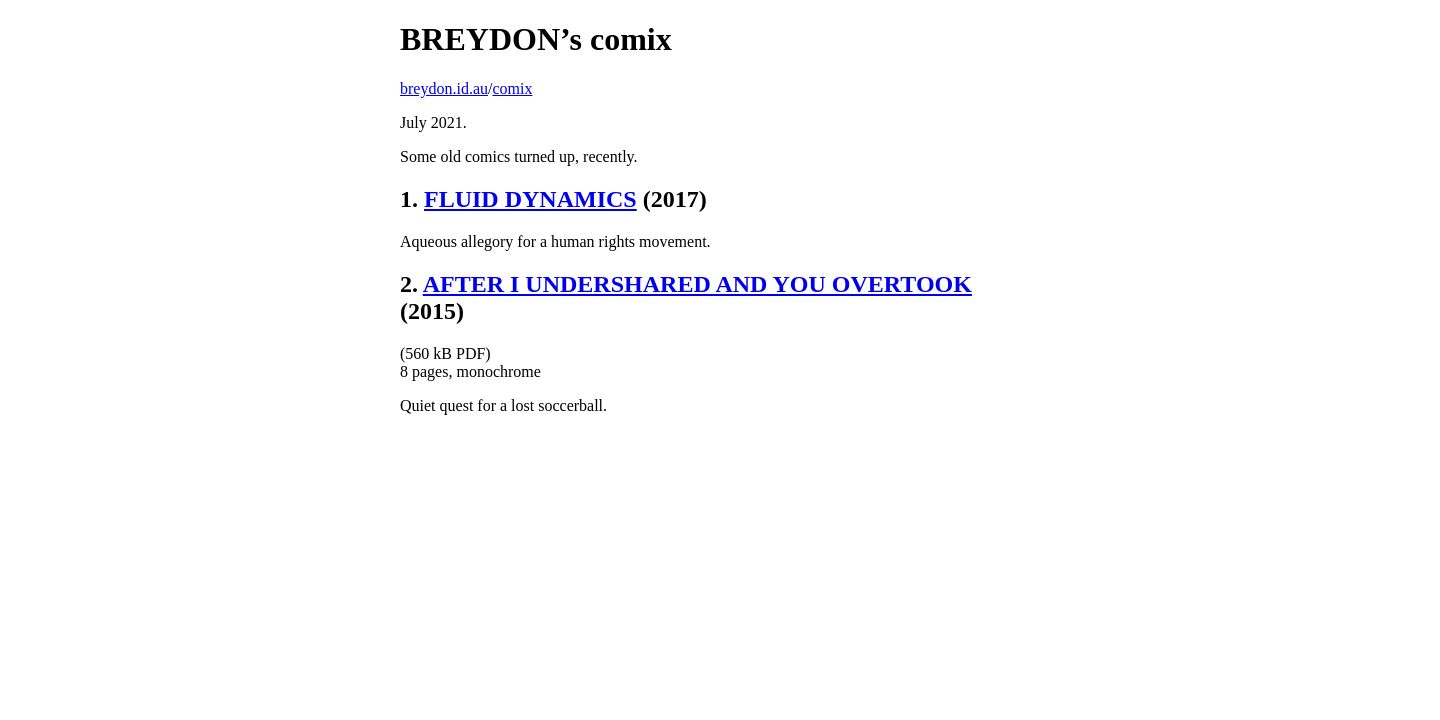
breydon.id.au (444, 88)
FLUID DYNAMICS (530, 199)
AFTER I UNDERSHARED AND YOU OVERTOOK (697, 284)
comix (512, 88)
